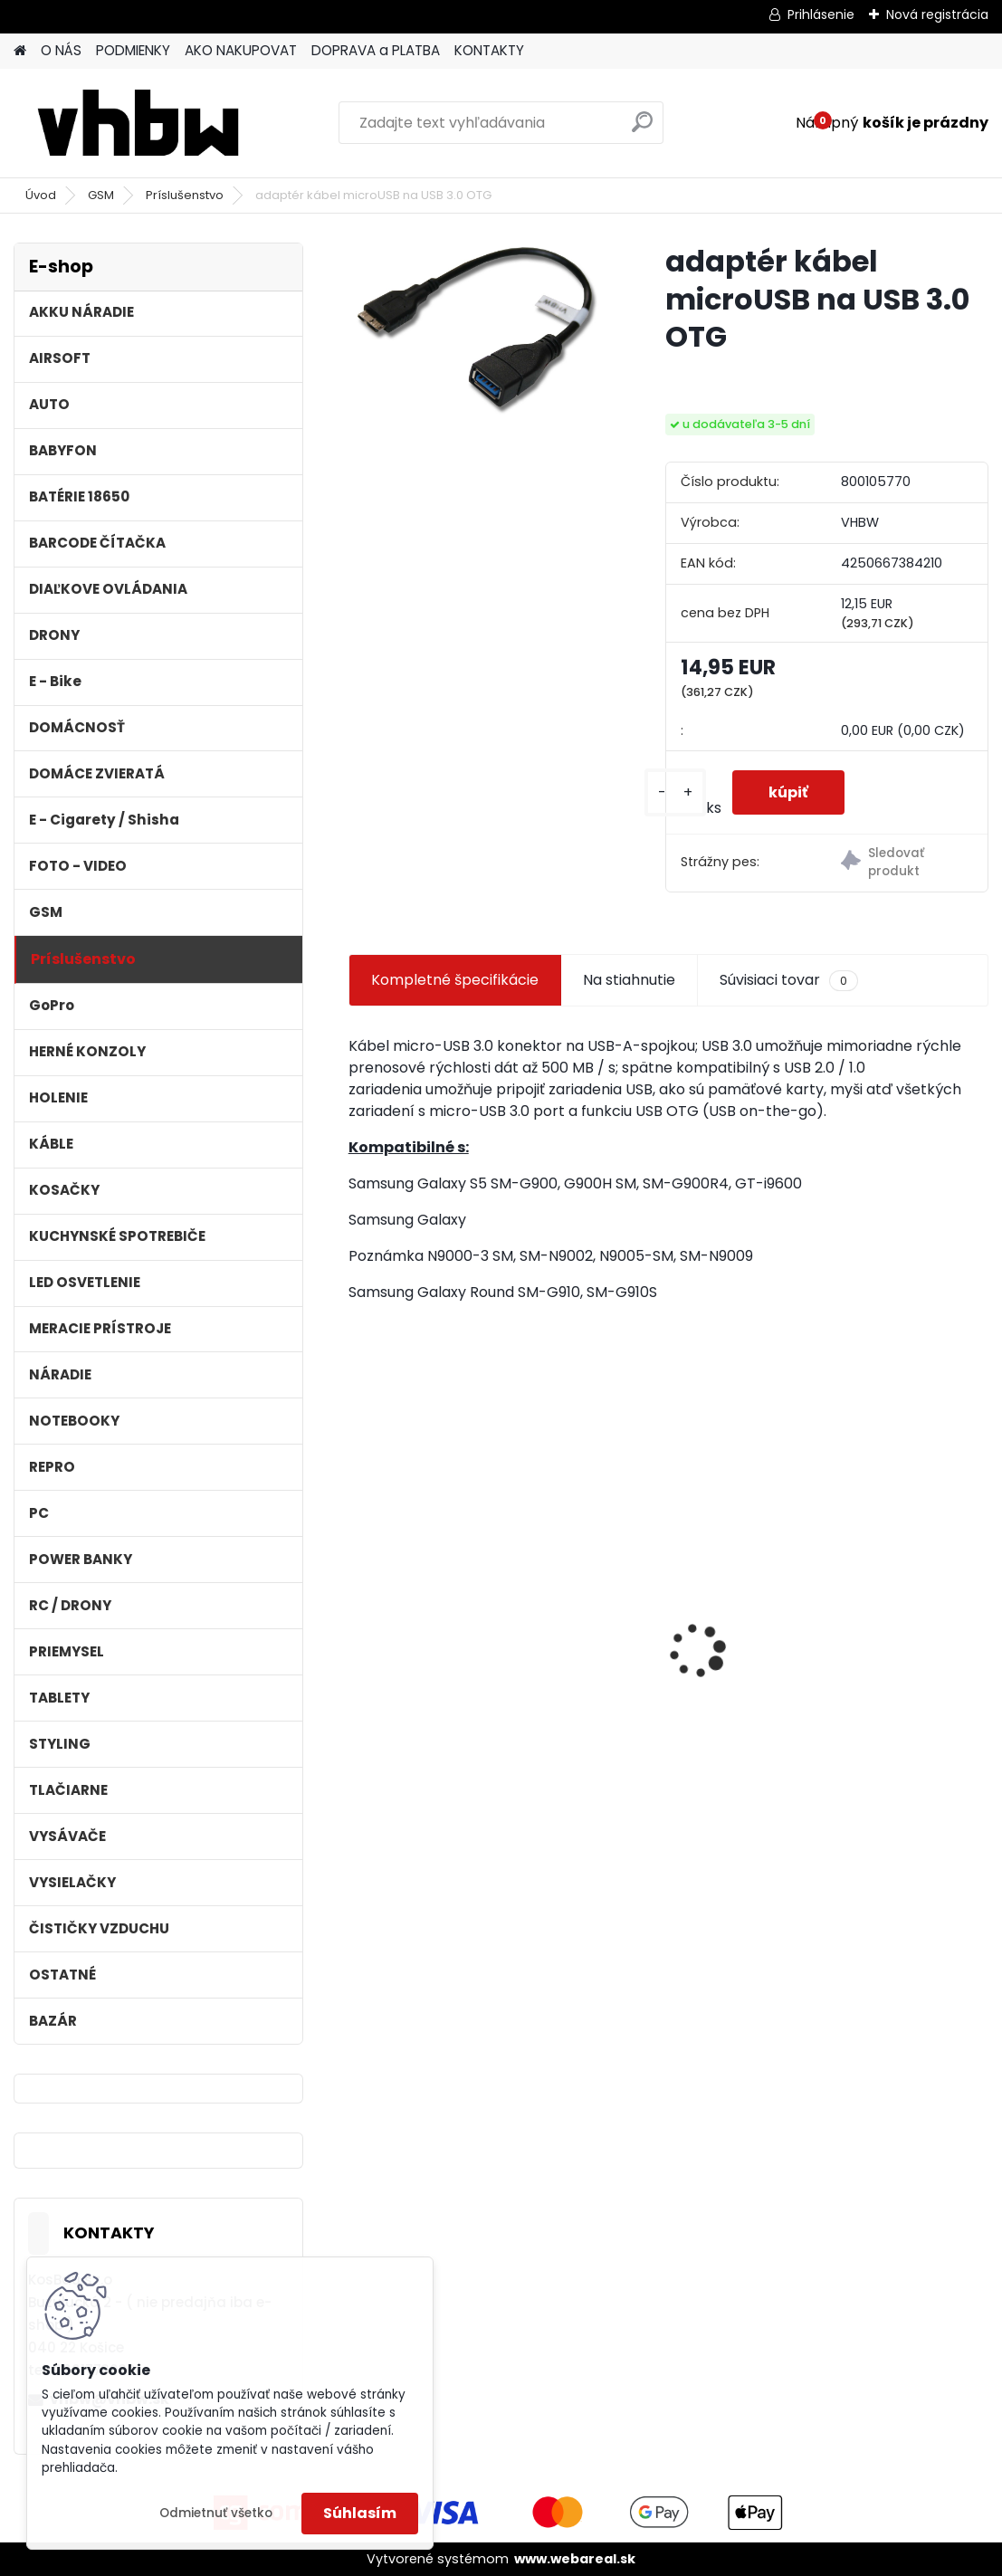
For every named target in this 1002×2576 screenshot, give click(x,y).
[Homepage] (20, 51)
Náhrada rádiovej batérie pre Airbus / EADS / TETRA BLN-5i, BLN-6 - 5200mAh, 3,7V (668, 1638)
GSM (101, 195)
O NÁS (61, 50)
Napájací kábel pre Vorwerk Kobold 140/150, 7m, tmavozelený (882, 1634)
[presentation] (358, 1619)
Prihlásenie (820, 14)
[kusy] (675, 792)
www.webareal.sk (574, 2559)
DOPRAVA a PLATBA (375, 50)
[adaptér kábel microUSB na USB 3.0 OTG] (477, 329)
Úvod (40, 195)
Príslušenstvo (185, 195)
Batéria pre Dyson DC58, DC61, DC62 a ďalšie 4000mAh (447, 1653)
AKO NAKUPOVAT (241, 50)
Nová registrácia (937, 14)
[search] (642, 129)
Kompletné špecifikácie (455, 979)
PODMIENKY (133, 50)
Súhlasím (359, 2513)
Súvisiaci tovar (789, 980)
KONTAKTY (489, 50)
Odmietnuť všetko (215, 2513)
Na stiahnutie (629, 979)
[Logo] (138, 123)
